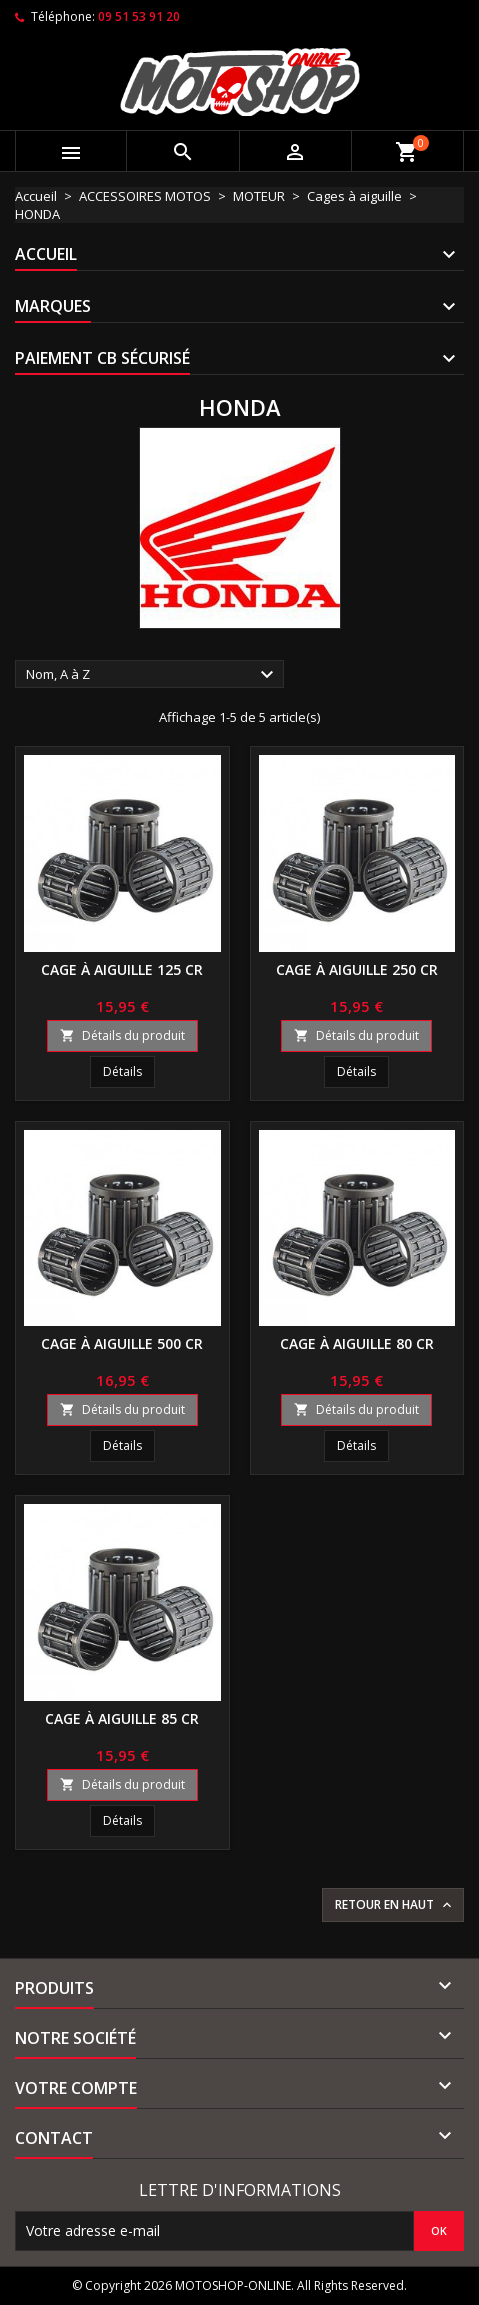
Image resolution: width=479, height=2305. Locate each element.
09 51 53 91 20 (139, 16)
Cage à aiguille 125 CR (122, 969)
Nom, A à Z (152, 675)
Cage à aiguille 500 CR (122, 1343)
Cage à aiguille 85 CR (122, 1718)
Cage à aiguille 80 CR (357, 1343)
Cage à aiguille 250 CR (357, 969)
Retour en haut (395, 1905)
